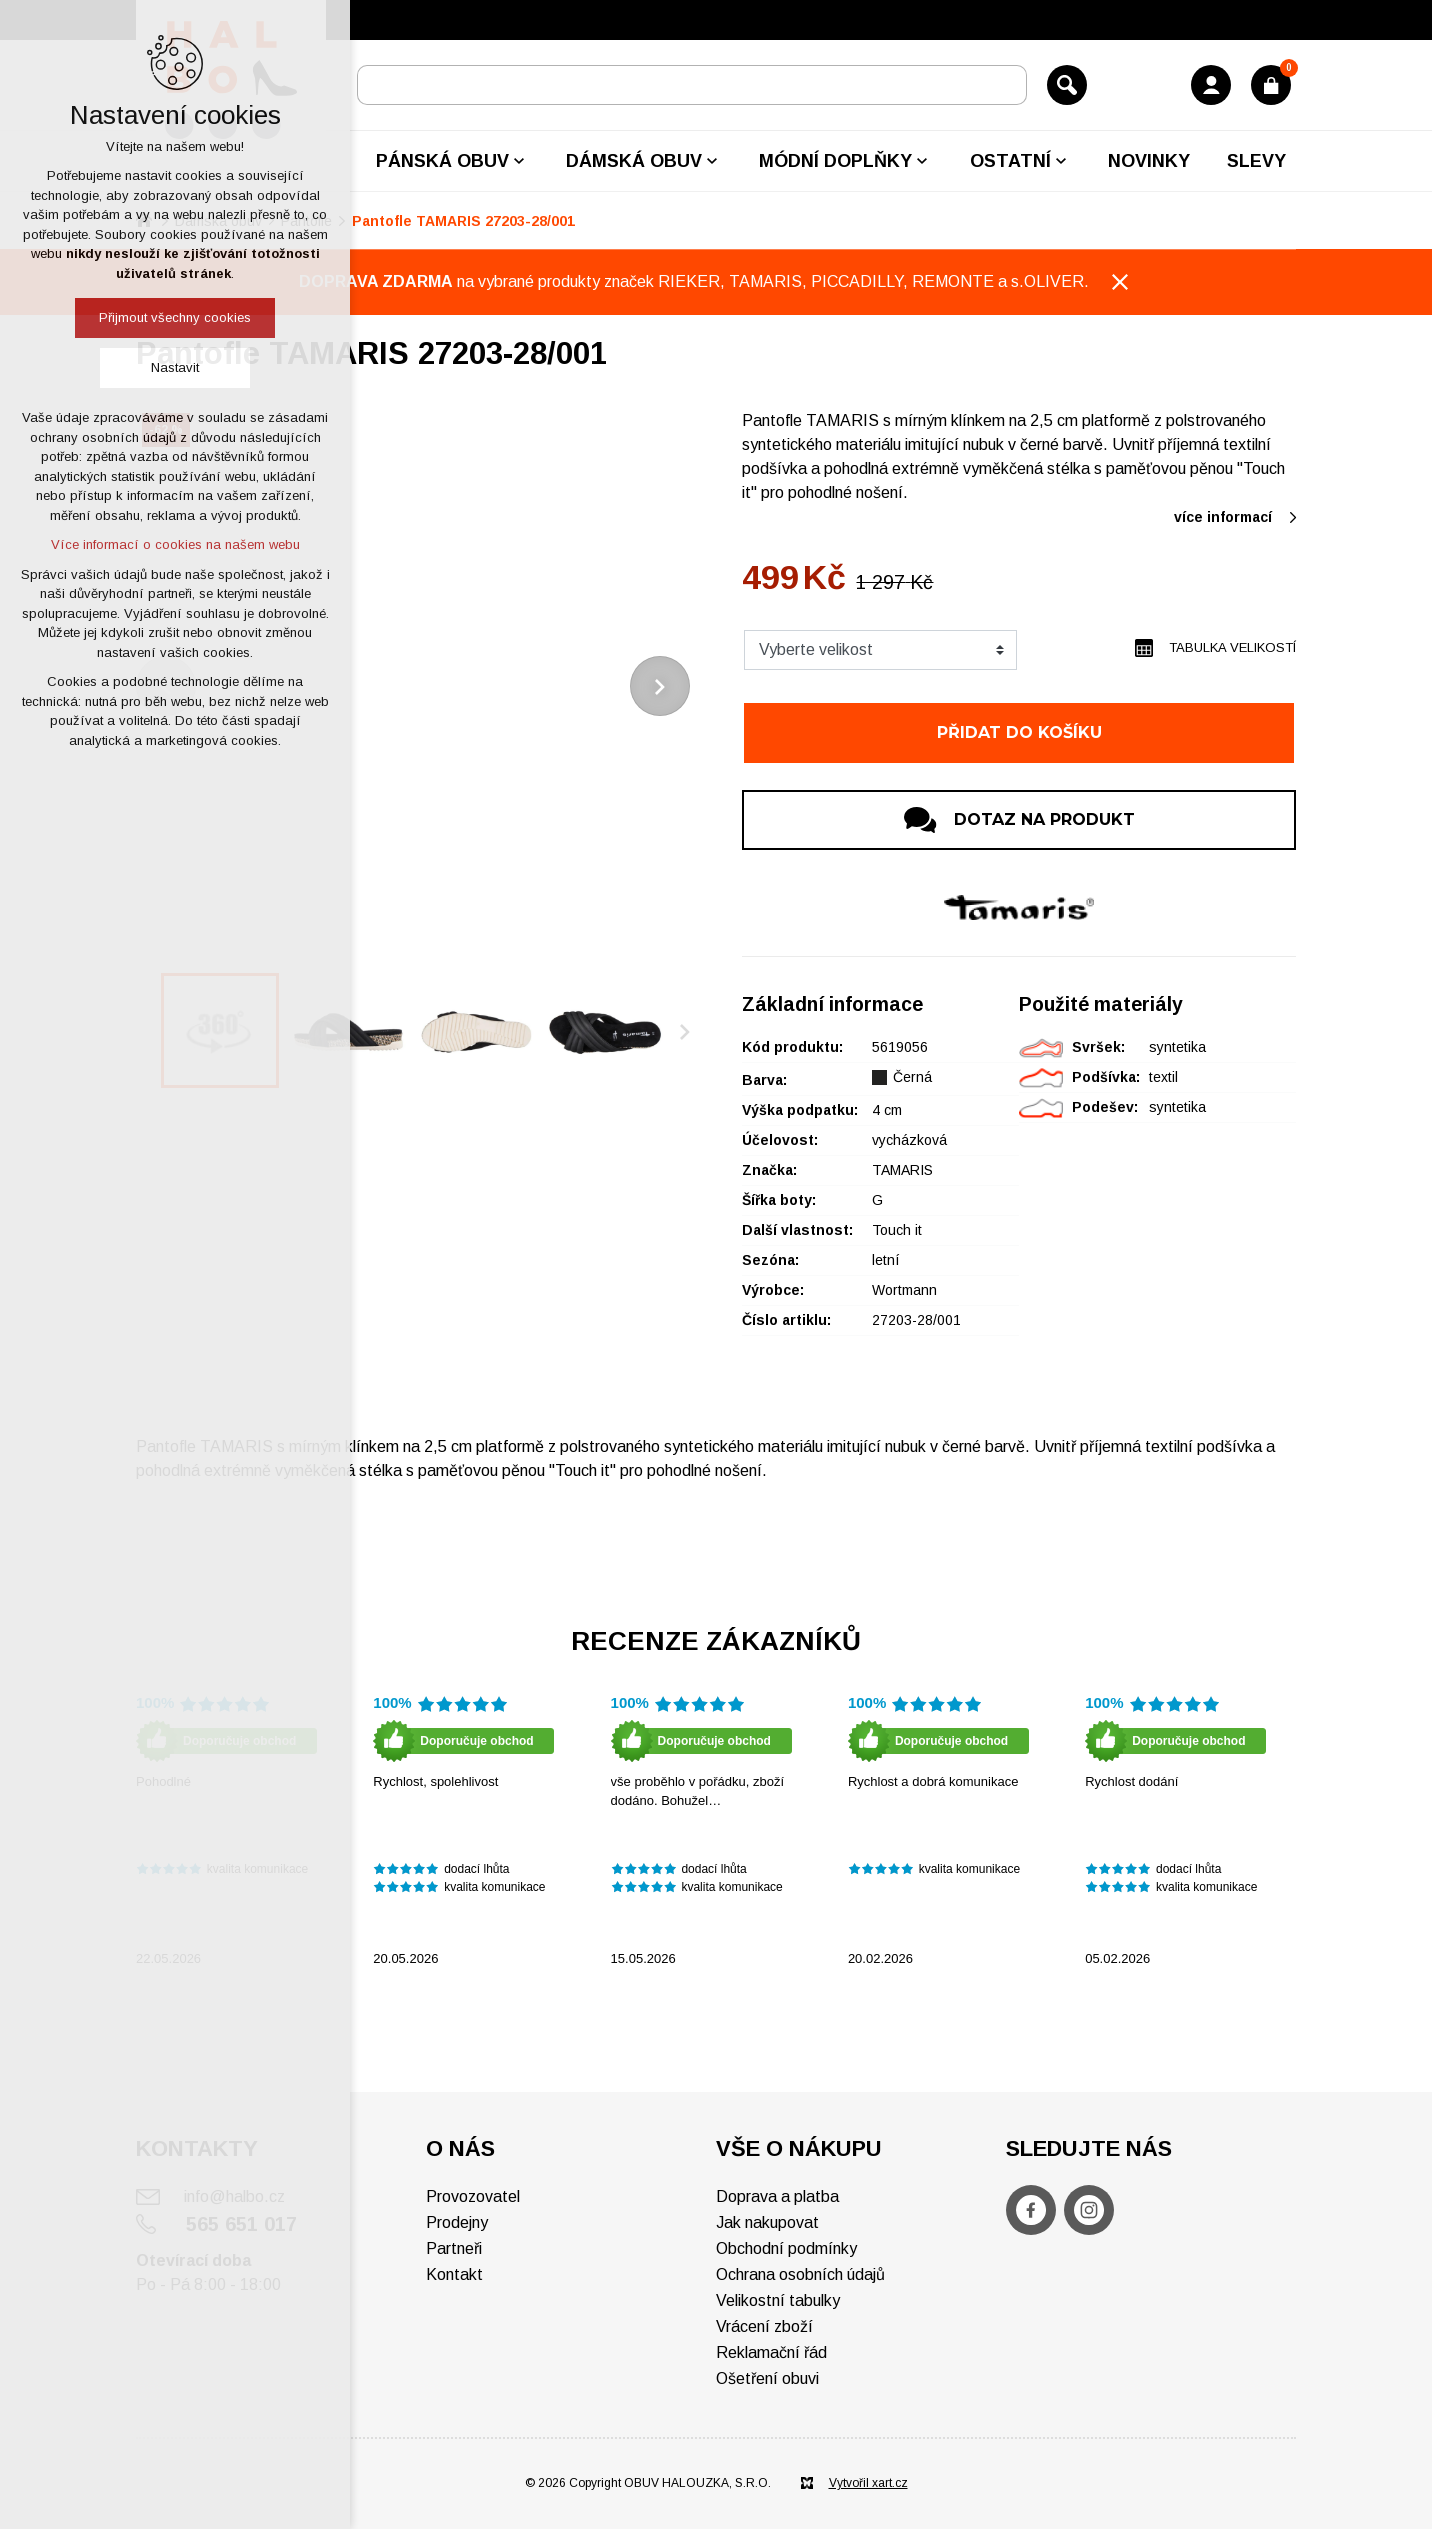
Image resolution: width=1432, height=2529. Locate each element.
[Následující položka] (660, 686)
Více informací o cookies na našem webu (175, 544)
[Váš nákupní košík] (1271, 85)
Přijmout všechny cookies (175, 317)
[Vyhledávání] (1067, 85)
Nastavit (175, 367)
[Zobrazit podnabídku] (519, 161)
